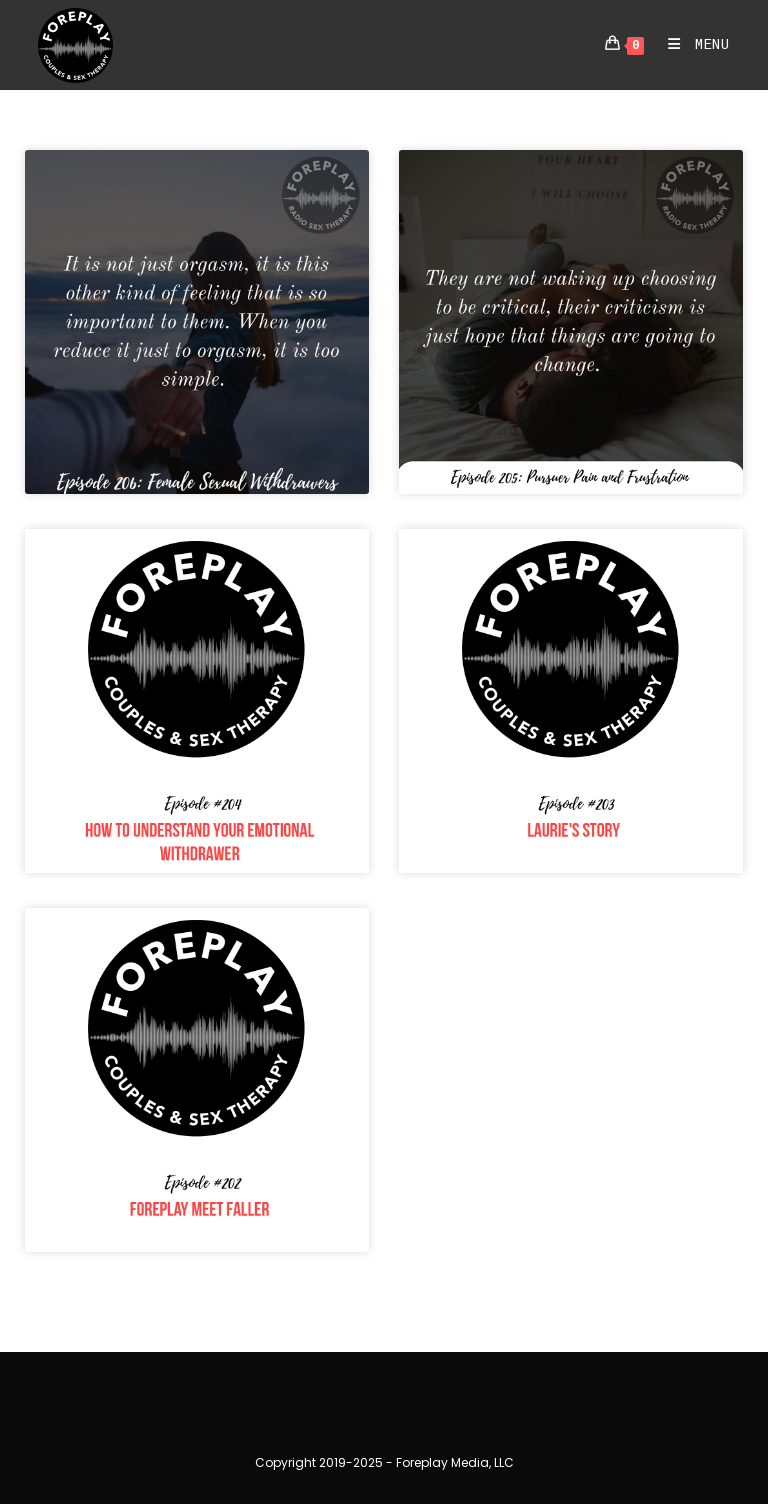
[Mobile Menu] (691, 45)
